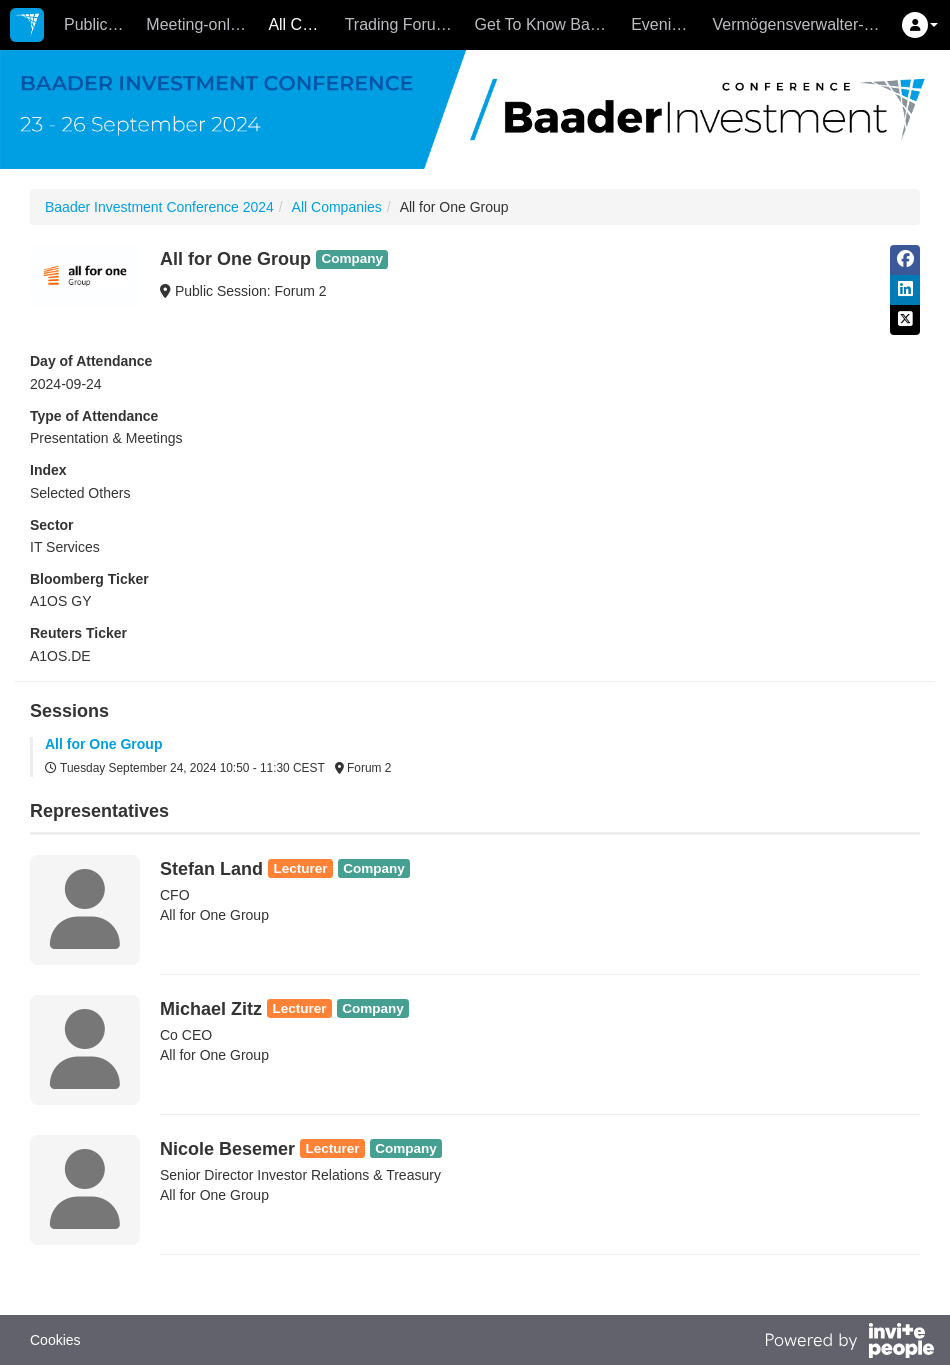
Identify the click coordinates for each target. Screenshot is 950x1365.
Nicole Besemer (227, 1149)
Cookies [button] (55, 1340)
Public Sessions (100, 24)
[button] (920, 25)
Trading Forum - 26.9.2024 (405, 24)
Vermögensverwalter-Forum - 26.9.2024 (801, 24)
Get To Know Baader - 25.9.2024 (548, 24)
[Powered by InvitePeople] (849, 1343)
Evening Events (666, 24)
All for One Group (103, 744)
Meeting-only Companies (202, 24)
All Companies (301, 24)
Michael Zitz (211, 1009)
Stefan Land (211, 869)
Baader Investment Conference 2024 (159, 207)
